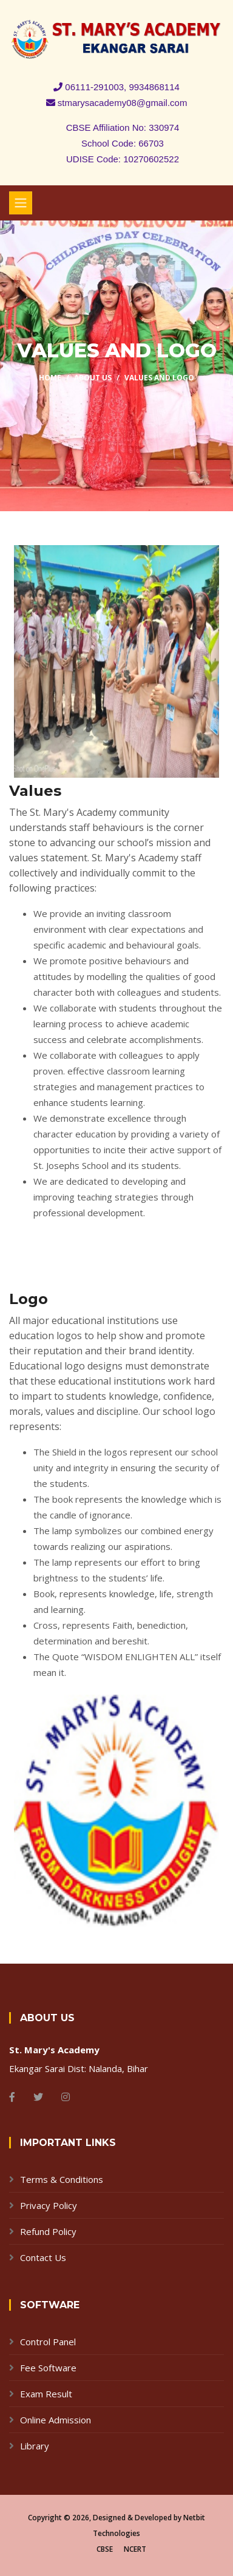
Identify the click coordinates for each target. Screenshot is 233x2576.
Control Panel (48, 2342)
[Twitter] (38, 2097)
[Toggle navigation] (20, 202)
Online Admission (55, 2420)
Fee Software (48, 2368)
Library (34, 2446)
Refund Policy (48, 2231)
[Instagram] (65, 2097)
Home (50, 377)
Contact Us (43, 2257)
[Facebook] (12, 2097)
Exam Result (46, 2394)
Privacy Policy (48, 2205)
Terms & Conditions (61, 2179)
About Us (93, 377)
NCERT (135, 2549)
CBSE (104, 2549)
